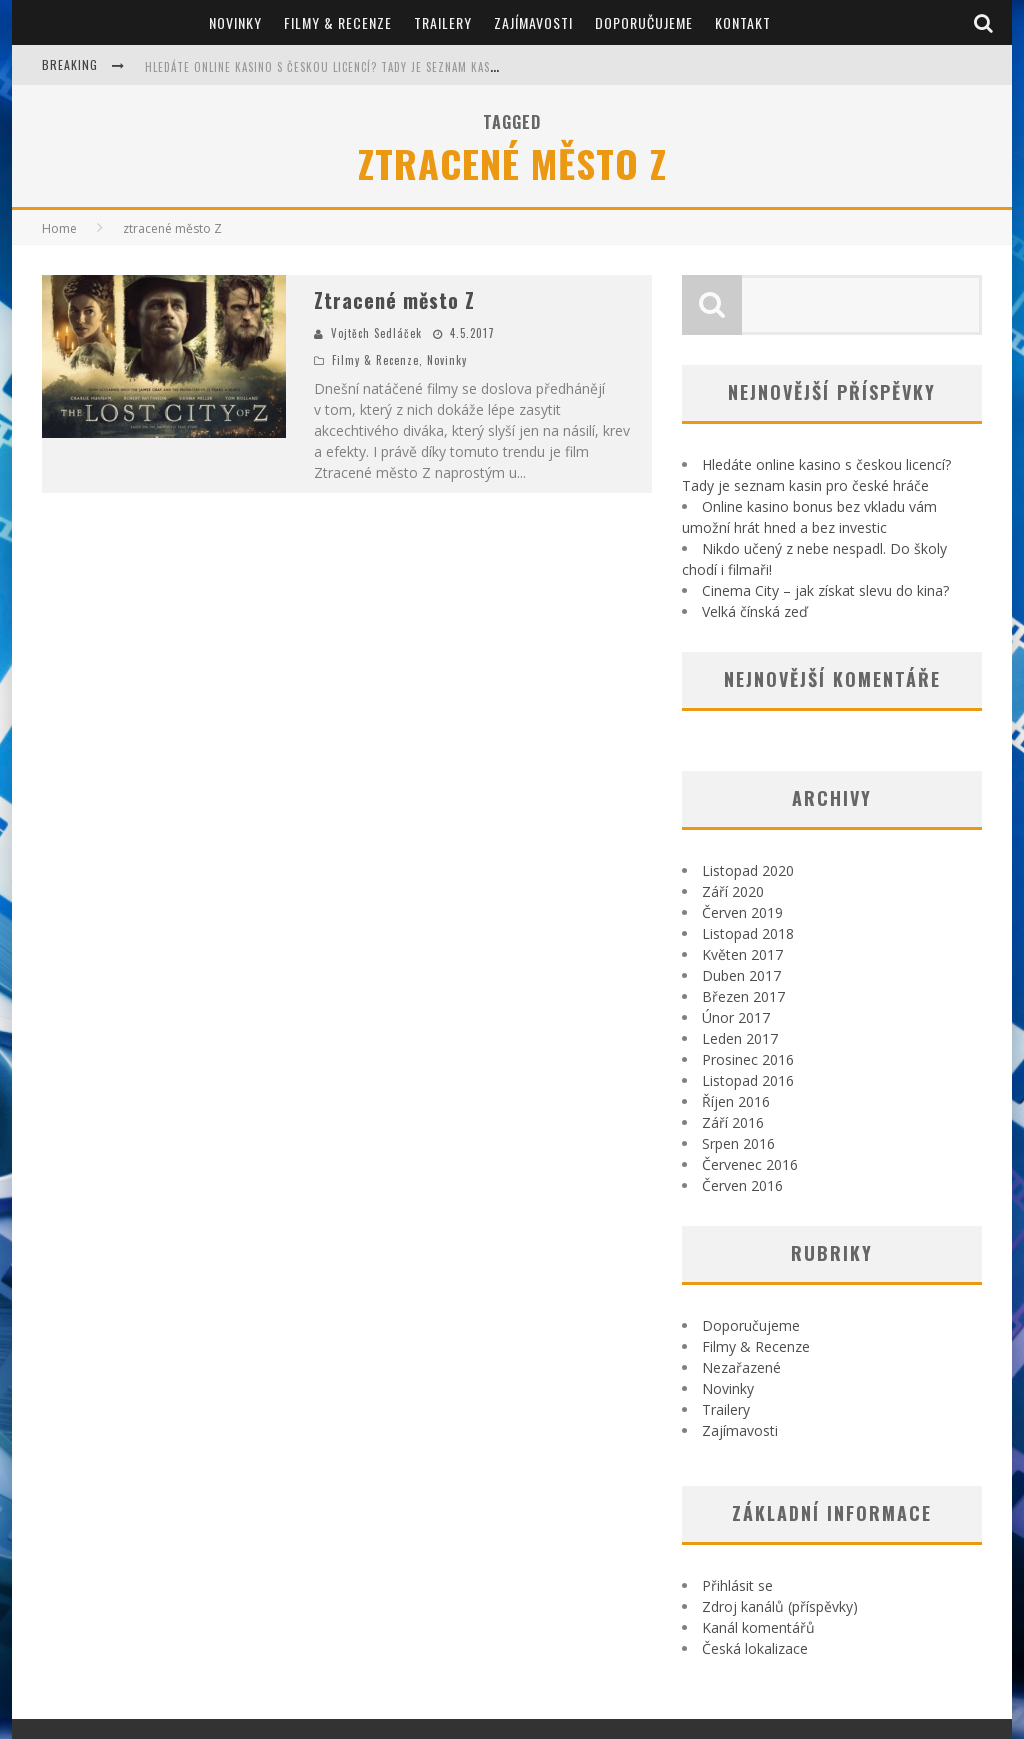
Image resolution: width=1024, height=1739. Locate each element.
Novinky (235, 22)
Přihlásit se (737, 1585)
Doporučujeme (644, 22)
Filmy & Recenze (338, 22)
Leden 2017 (740, 1038)
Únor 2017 (736, 1017)
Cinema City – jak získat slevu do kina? (825, 590)
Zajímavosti (533, 22)
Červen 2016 (742, 1185)
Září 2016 (733, 1122)
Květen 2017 (742, 954)
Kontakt (743, 22)
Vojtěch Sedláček (376, 333)
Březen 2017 (743, 996)
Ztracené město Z (394, 300)
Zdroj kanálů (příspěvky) (780, 1606)
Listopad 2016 (748, 1080)
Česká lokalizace (755, 1648)
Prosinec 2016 (748, 1059)
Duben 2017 (741, 975)
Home (59, 228)
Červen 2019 (742, 912)
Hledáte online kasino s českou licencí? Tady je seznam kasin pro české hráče (372, 67)
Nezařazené (741, 1367)
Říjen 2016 (736, 1101)
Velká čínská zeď (755, 611)
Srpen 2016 (738, 1143)
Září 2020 (733, 891)
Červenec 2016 (750, 1164)
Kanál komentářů (758, 1627)
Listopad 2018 (748, 933)
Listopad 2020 (748, 870)
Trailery (443, 22)
